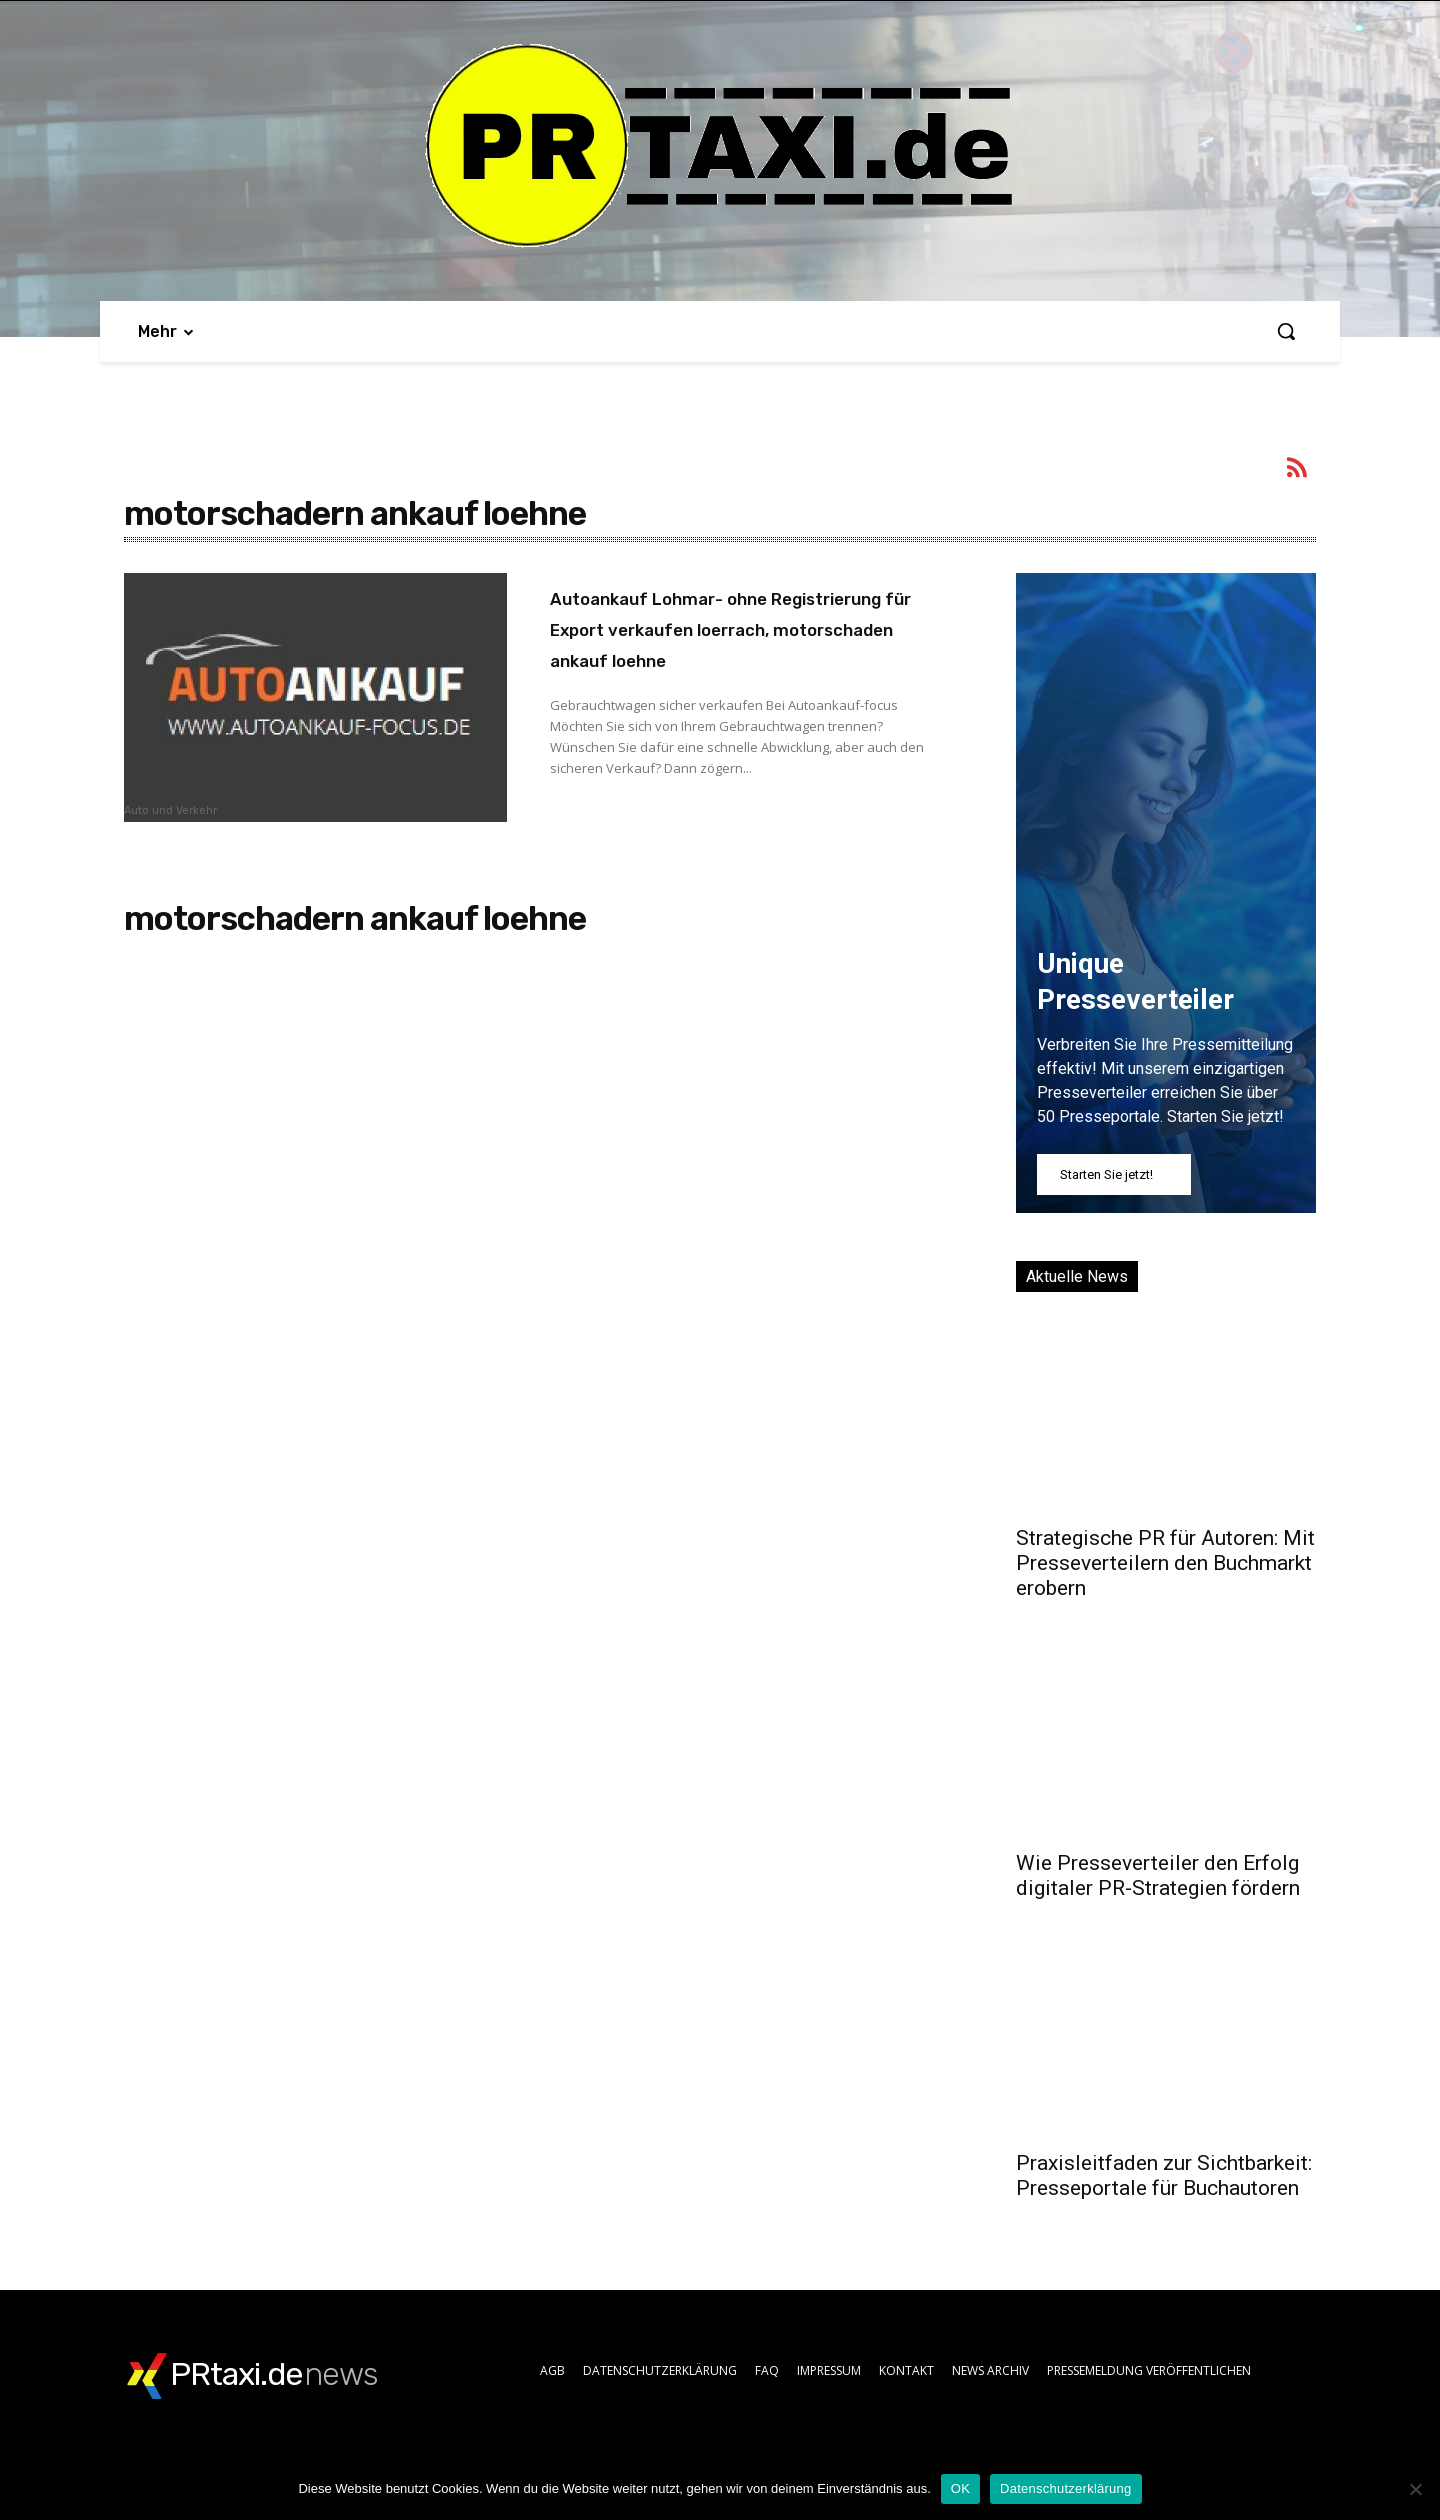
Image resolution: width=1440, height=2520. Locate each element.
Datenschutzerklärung (1065, 2488)
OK (960, 2488)
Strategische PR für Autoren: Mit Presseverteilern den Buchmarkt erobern (1165, 1563)
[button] (1286, 331)
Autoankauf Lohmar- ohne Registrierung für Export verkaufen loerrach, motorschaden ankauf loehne (737, 643)
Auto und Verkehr (170, 811)
